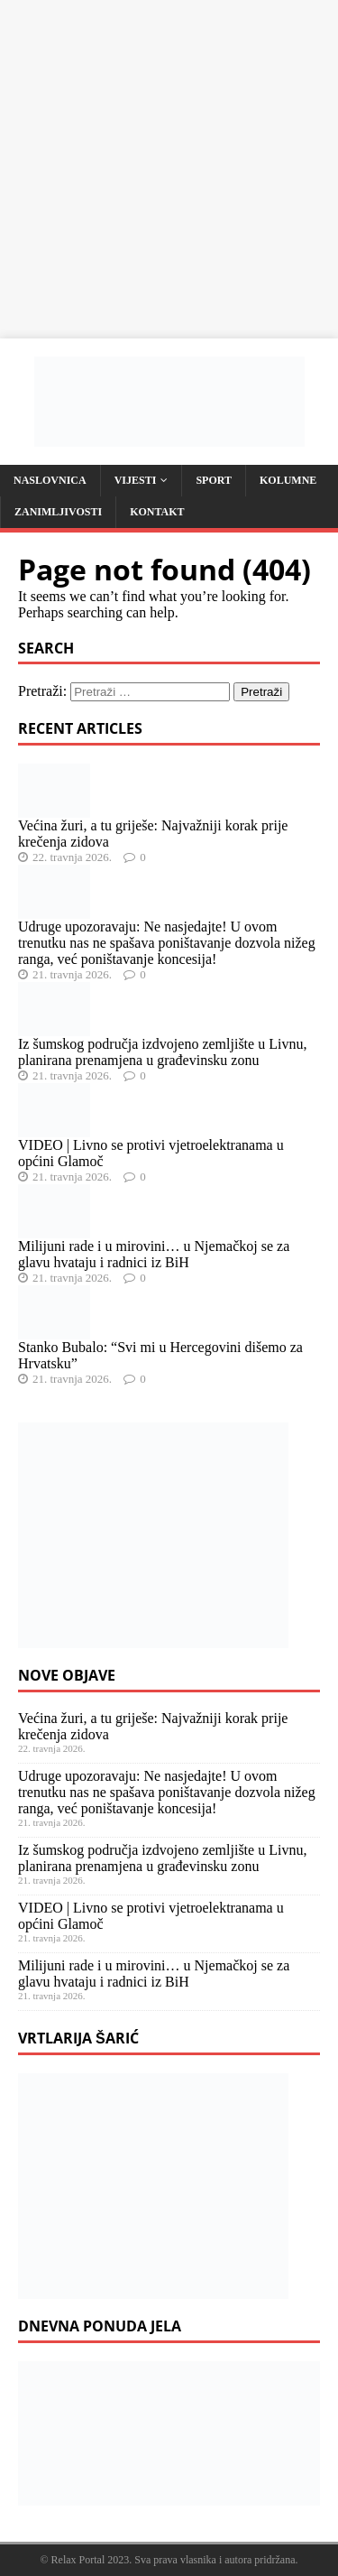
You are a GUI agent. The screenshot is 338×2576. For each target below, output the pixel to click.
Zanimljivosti (58, 511)
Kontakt (157, 511)
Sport (214, 480)
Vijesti (135, 480)
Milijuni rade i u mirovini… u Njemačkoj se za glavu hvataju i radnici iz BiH (153, 1254)
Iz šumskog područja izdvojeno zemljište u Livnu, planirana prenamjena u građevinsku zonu (162, 1052)
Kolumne (288, 480)
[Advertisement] (169, 169)
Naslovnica (50, 480)
